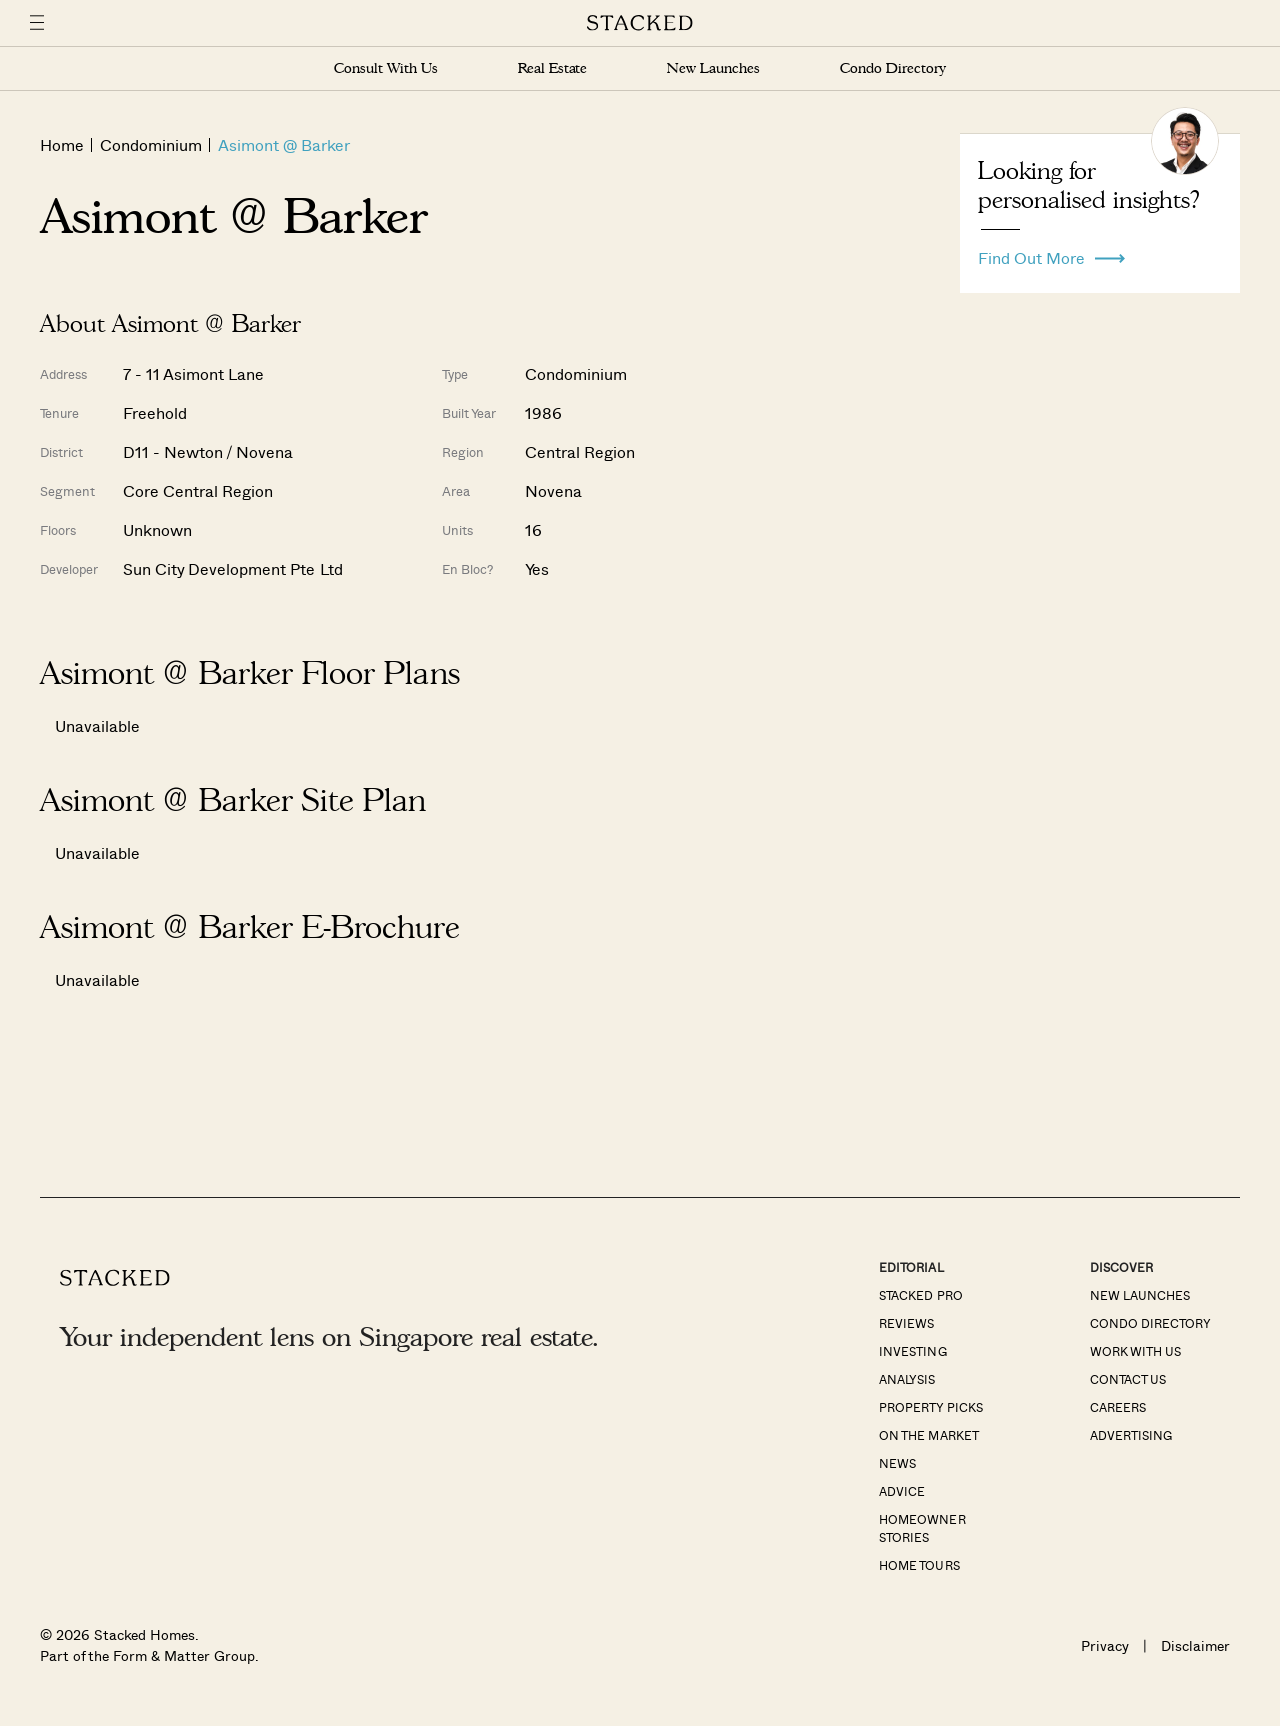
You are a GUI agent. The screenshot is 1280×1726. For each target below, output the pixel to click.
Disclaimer (1195, 1645)
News (897, 1463)
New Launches (713, 68)
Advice (902, 1491)
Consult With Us (386, 68)
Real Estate (552, 68)
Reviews (906, 1323)
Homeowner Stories (922, 1528)
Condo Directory (893, 68)
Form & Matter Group (183, 1655)
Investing (912, 1351)
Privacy (1105, 1645)
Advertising (1131, 1435)
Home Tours (919, 1565)
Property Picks (930, 1407)
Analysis (907, 1379)
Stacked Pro (920, 1295)
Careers (1118, 1407)
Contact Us (1128, 1379)
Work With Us (1135, 1351)
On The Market (928, 1435)
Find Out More (1051, 253)
